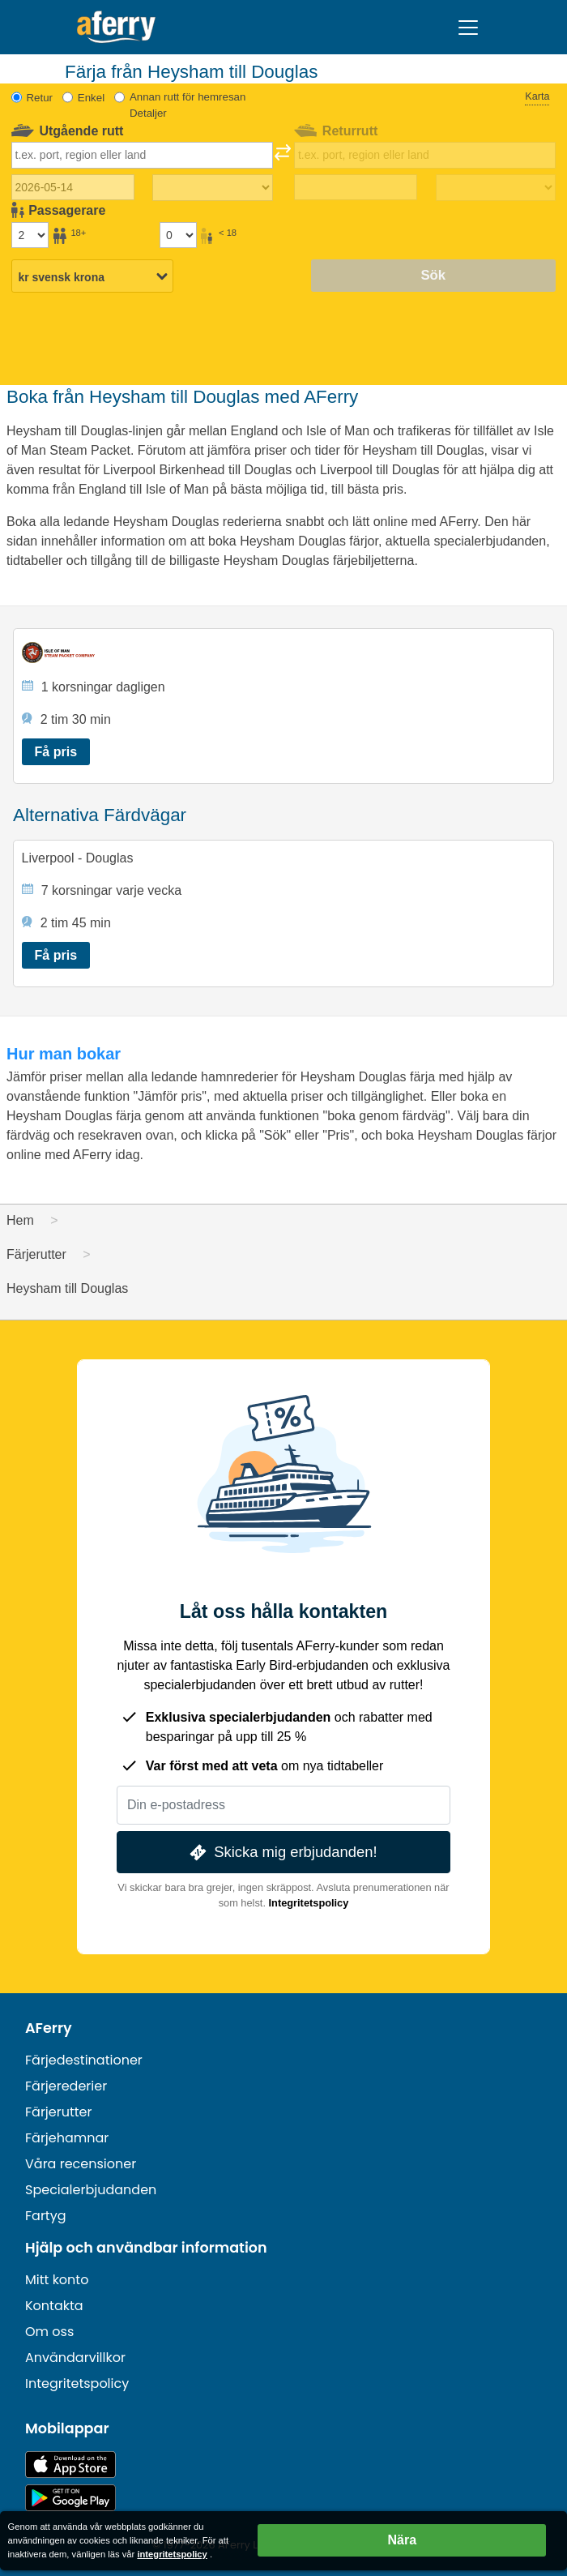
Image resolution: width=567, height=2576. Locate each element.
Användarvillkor (75, 2357)
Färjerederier (66, 2086)
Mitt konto (56, 2279)
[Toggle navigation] (468, 27)
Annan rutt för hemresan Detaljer (187, 105)
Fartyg (45, 2215)
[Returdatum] (355, 187)
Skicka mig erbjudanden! (281, 1852)
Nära (402, 2540)
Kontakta (54, 2305)
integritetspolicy (172, 2554)
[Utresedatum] (72, 187)
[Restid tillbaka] (496, 188)
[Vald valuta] (92, 277)
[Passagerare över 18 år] (30, 235)
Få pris (56, 752)
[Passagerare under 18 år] (178, 235)
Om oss (49, 2331)
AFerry (48, 2028)
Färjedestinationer (84, 2060)
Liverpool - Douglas (78, 858)
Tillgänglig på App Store (70, 2464)
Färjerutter (58, 2112)
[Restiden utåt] (212, 188)
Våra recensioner (80, 2164)
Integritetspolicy (309, 1903)
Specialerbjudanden (90, 2189)
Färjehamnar (67, 2138)
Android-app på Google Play (70, 2497)
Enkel (91, 98)
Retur (40, 98)
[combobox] (142, 155)
